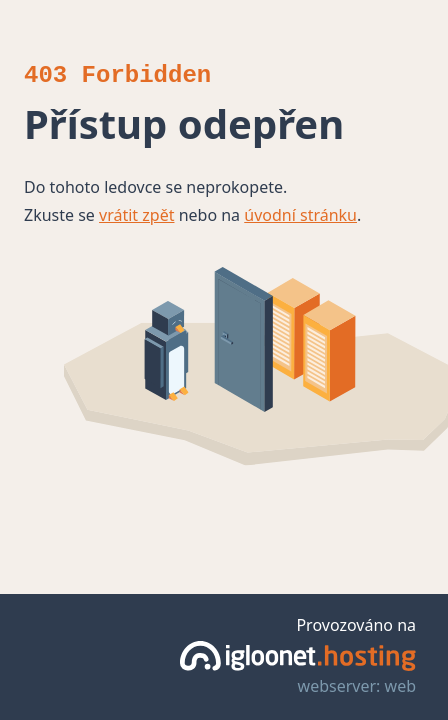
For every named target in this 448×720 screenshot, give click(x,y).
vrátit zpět (136, 215)
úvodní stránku (300, 215)
